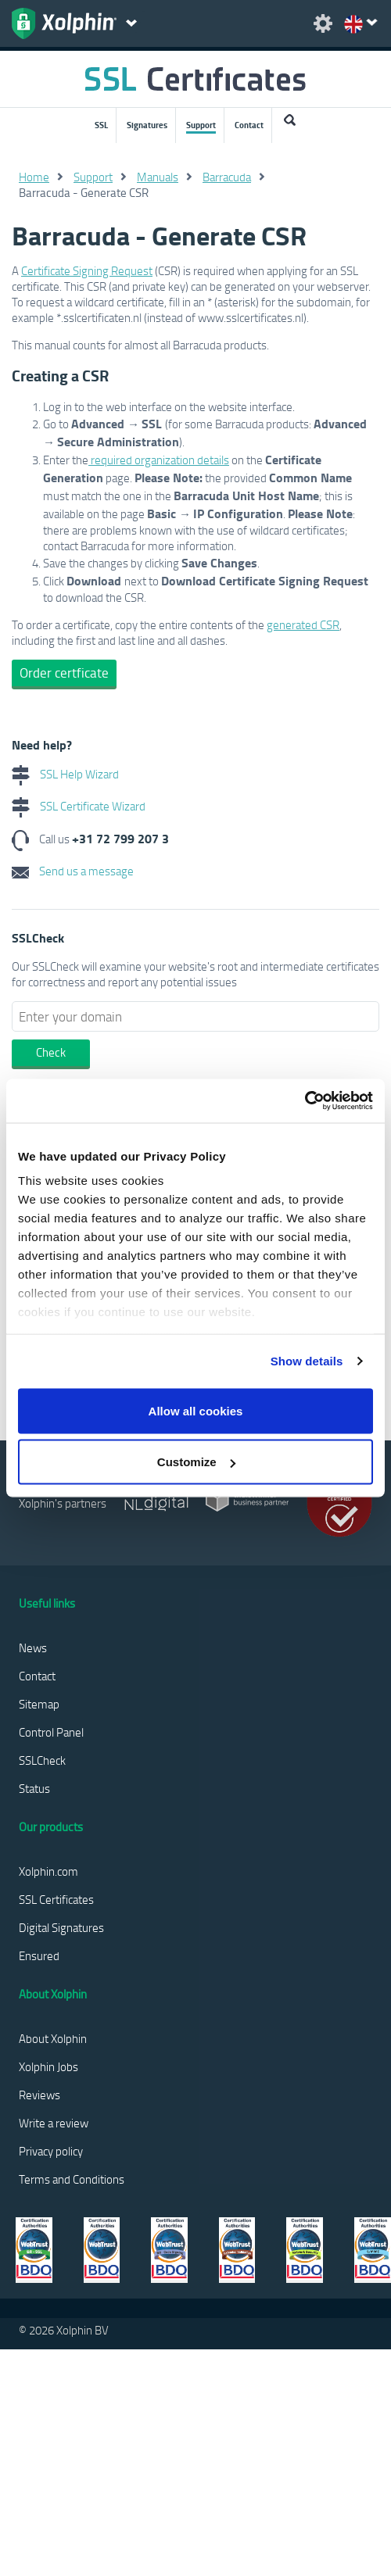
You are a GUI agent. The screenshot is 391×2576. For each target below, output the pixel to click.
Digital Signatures (61, 1927)
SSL (101, 125)
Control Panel (51, 1732)
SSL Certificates (56, 1899)
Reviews (39, 2094)
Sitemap (39, 1704)
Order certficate (64, 673)
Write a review (53, 2123)
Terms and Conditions (71, 2179)
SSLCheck (42, 1760)
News (33, 1647)
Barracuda (227, 176)
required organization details (158, 459)
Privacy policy (51, 2151)
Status (34, 1788)
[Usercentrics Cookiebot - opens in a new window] (304, 1101)
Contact (249, 125)
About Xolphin (53, 2038)
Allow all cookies (196, 1410)
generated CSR (303, 624)
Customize (196, 1462)
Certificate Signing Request (86, 270)
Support (201, 125)
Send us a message (73, 870)
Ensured (39, 1955)
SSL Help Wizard (65, 774)
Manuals (157, 176)
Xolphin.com (48, 1871)
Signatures (147, 125)
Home (34, 176)
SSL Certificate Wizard (78, 806)
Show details (307, 1361)
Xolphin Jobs (48, 2066)
